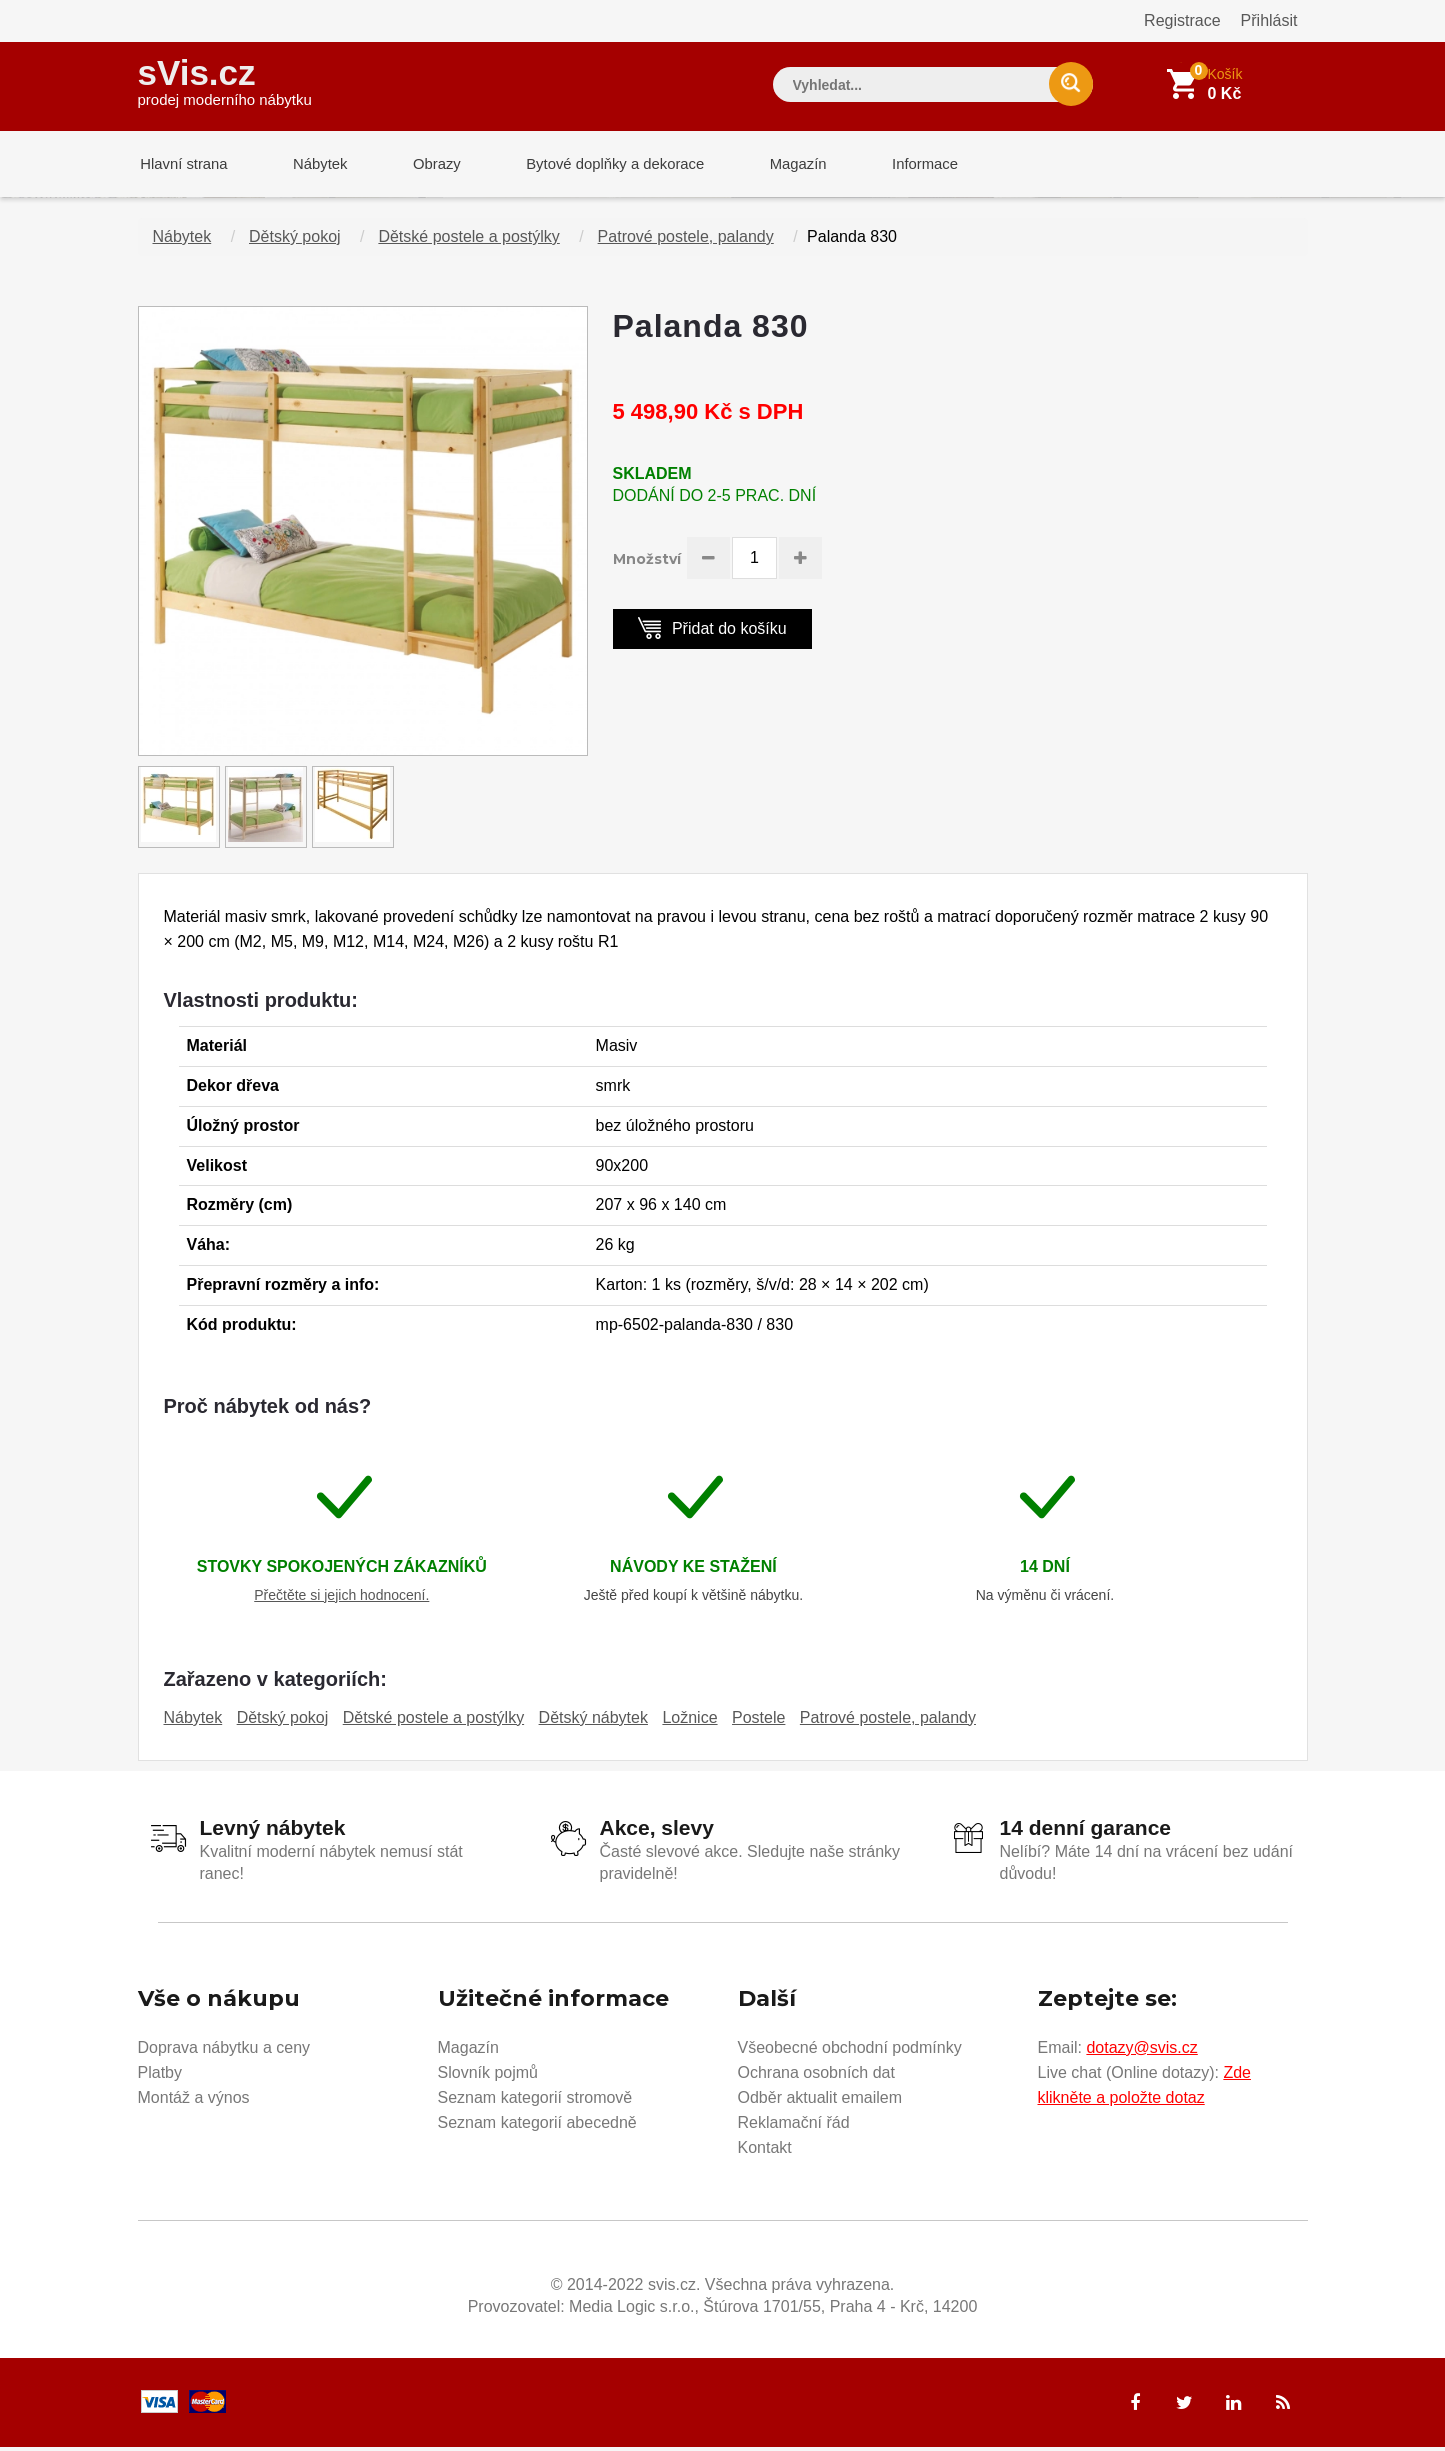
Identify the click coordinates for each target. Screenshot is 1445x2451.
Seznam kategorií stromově (535, 2100)
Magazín (778, 164)
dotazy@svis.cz (1141, 2050)
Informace (900, 164)
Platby (160, 2075)
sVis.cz (225, 79)
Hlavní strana (182, 164)
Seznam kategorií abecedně (537, 2125)
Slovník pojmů (488, 2075)
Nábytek (313, 164)
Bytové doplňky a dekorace (599, 164)
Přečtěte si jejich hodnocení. (341, 1599)
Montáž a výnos (194, 2100)
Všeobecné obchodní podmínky (850, 2050)
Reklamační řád (794, 2125)
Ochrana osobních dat (816, 2075)
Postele (758, 1721)
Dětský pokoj (295, 240)
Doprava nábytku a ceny (224, 2050)
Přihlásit (1269, 20)
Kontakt (765, 2150)
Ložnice (689, 1721)
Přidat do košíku (712, 631)
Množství (647, 563)
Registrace (1182, 20)
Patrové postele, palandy (686, 240)
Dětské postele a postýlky (468, 240)
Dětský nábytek (593, 1721)
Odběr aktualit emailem (820, 2100)
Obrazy (425, 164)
